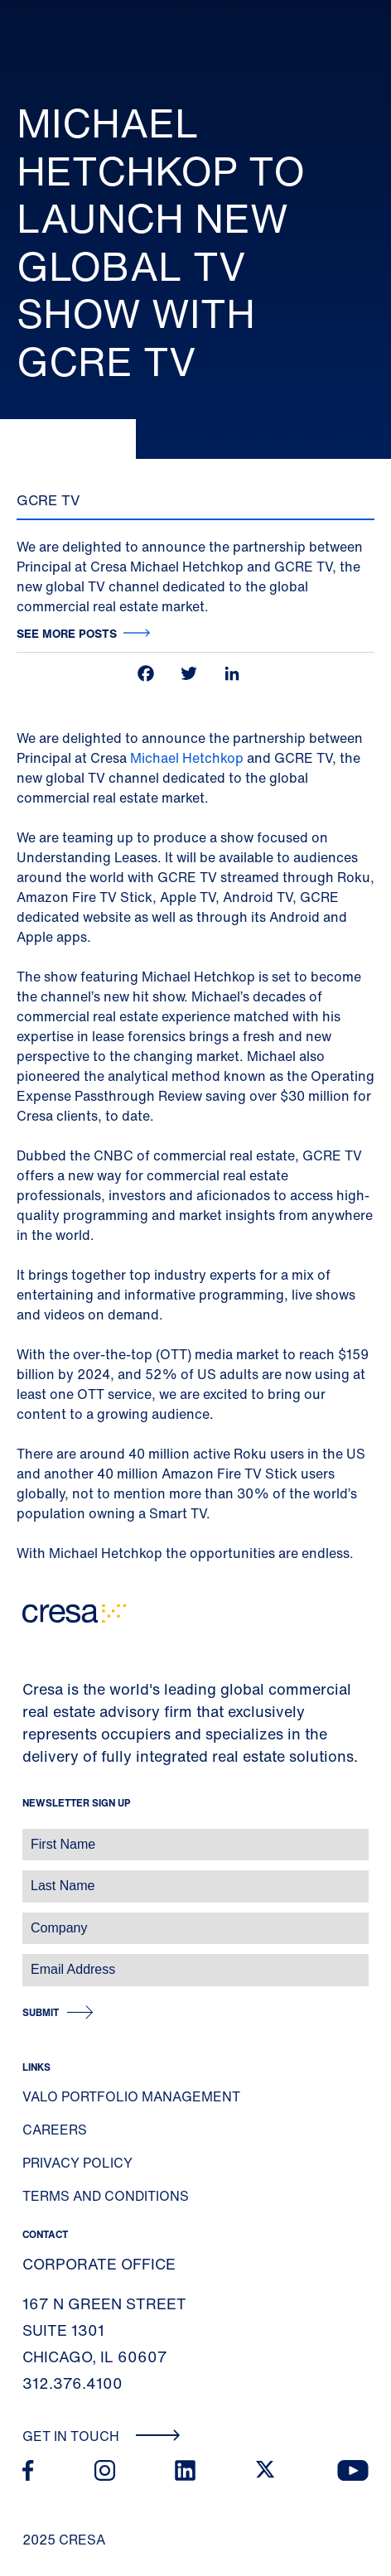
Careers (54, 2129)
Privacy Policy (77, 2163)
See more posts (67, 633)
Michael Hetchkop (187, 758)
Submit (40, 2012)
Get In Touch (101, 2436)
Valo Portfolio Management (131, 2096)
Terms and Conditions (105, 2196)
